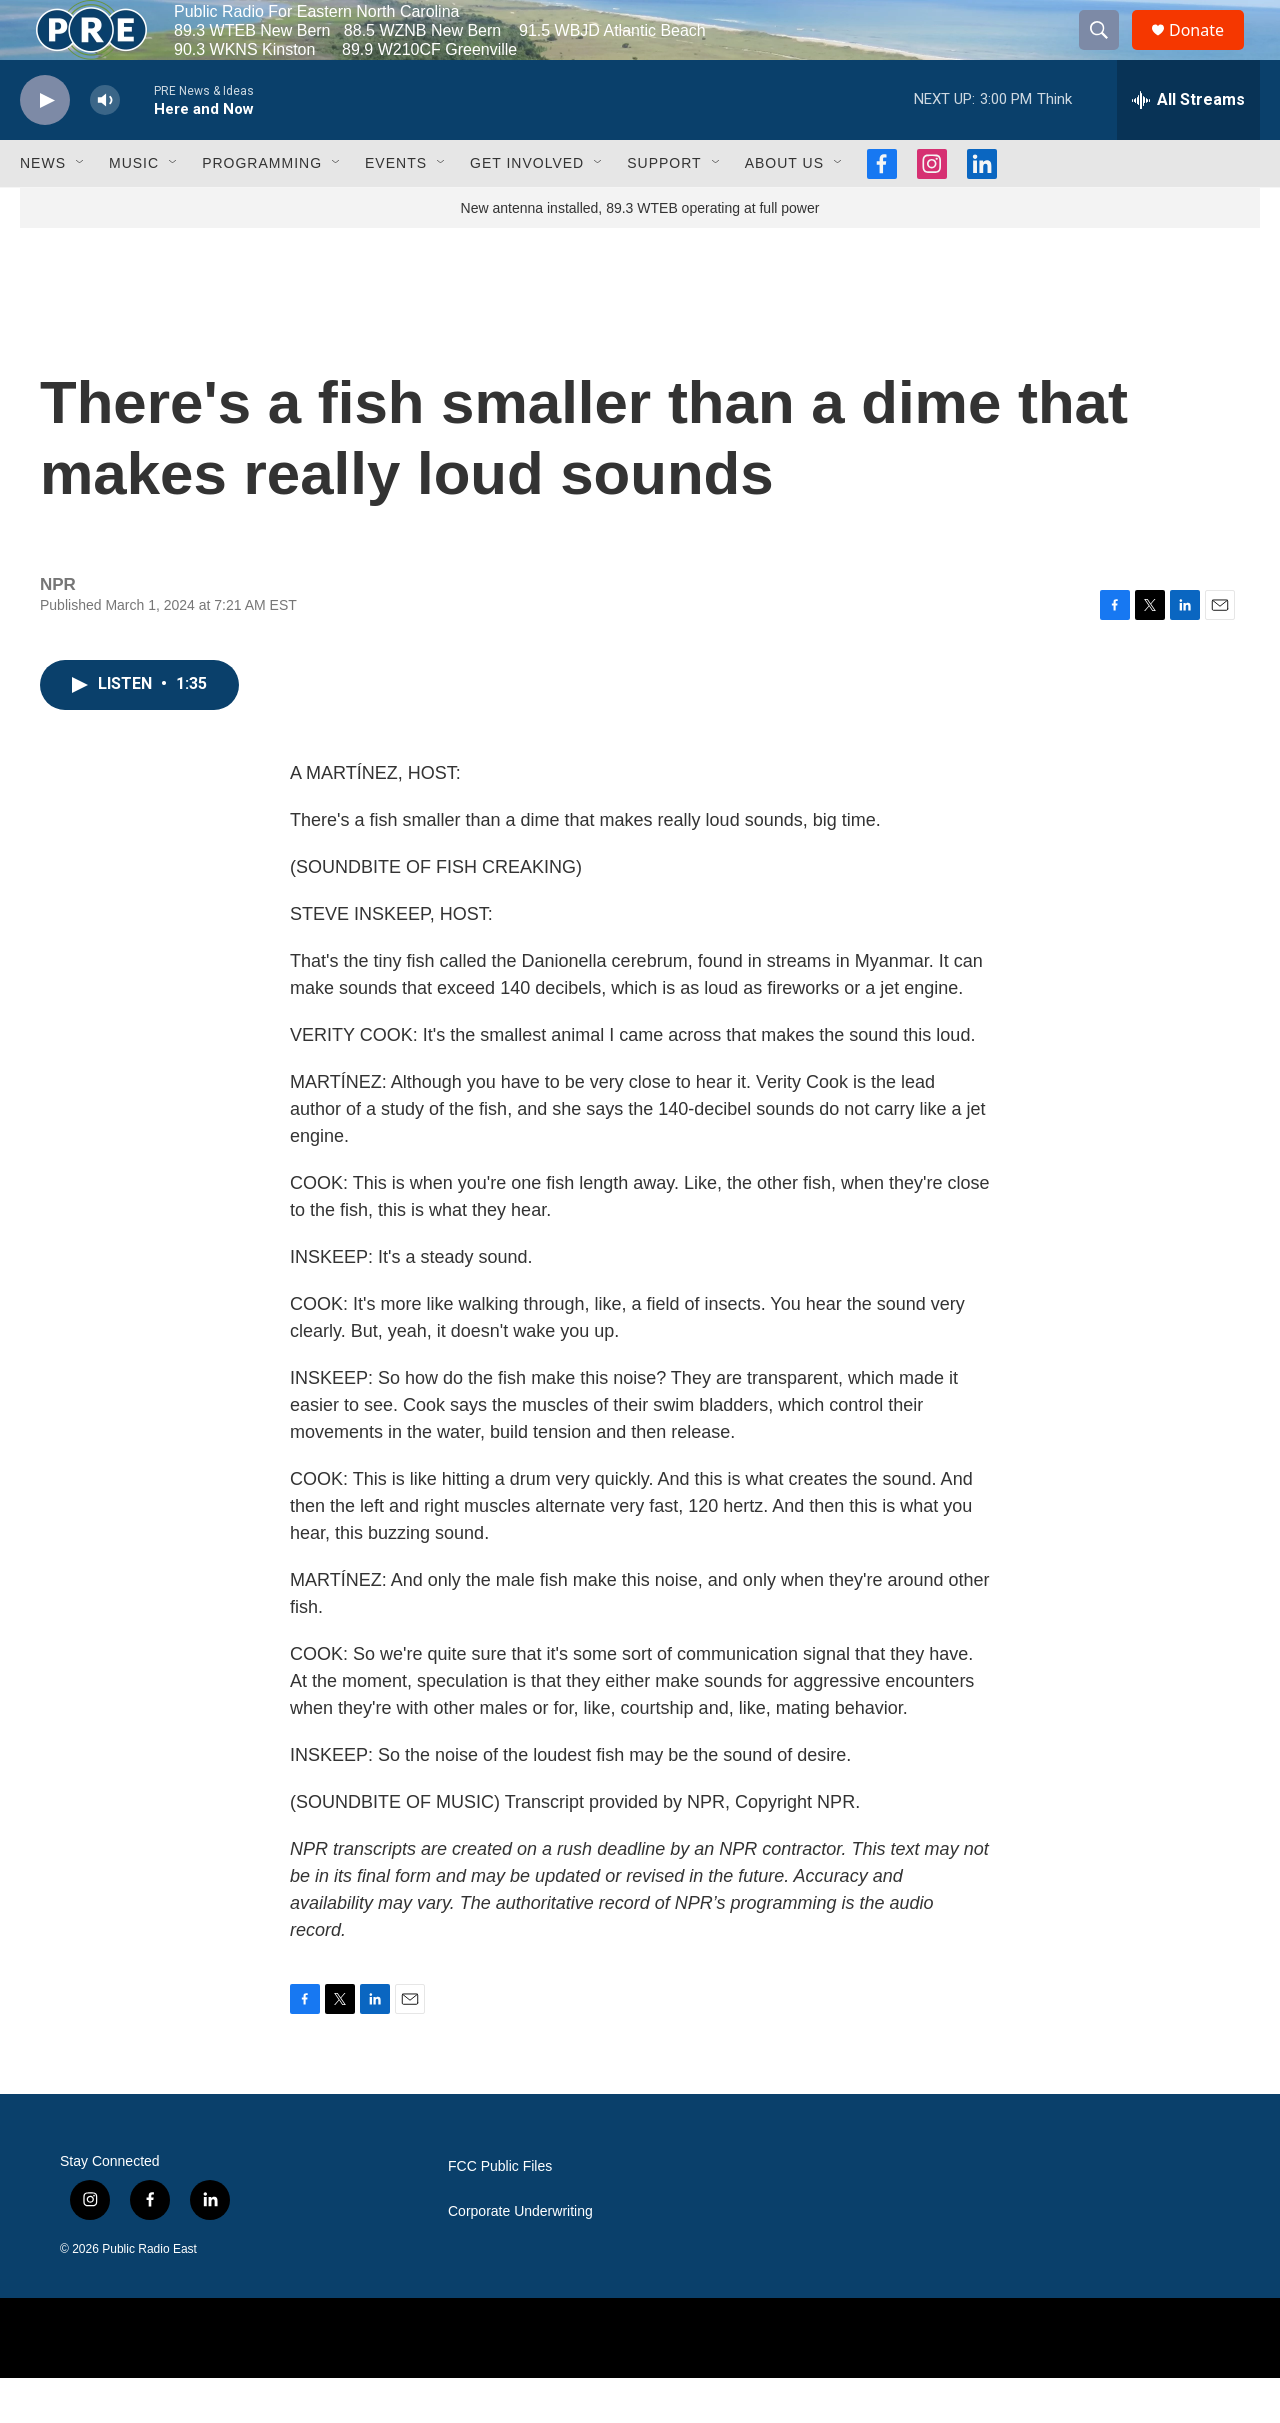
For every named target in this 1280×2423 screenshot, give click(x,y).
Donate (1209, 52)
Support (664, 208)
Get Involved (527, 208)
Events (396, 208)
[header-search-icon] (1108, 53)
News (43, 208)
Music (134, 208)
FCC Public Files (500, 2211)
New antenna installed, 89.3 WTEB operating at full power (640, 253)
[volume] (105, 145)
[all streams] (1188, 145)
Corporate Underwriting (520, 2256)
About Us (784, 208)
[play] (45, 145)
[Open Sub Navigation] (81, 208)
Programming (262, 208)
